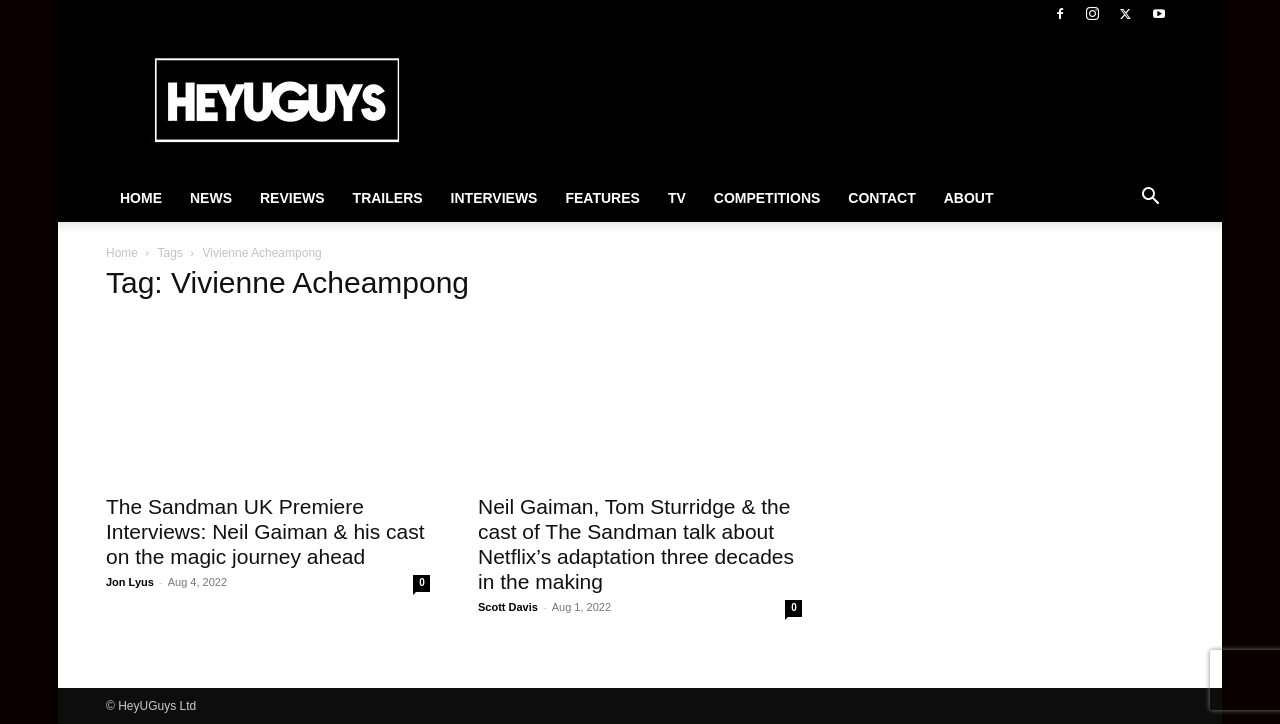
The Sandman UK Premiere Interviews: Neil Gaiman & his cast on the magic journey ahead (265, 531)
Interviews (494, 198)
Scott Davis (508, 607)
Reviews (292, 198)
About (969, 198)
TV (677, 198)
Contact (881, 198)
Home (141, 198)
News (211, 198)
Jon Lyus (130, 582)
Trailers (388, 198)
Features (602, 198)
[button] (1150, 199)
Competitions (767, 198)
